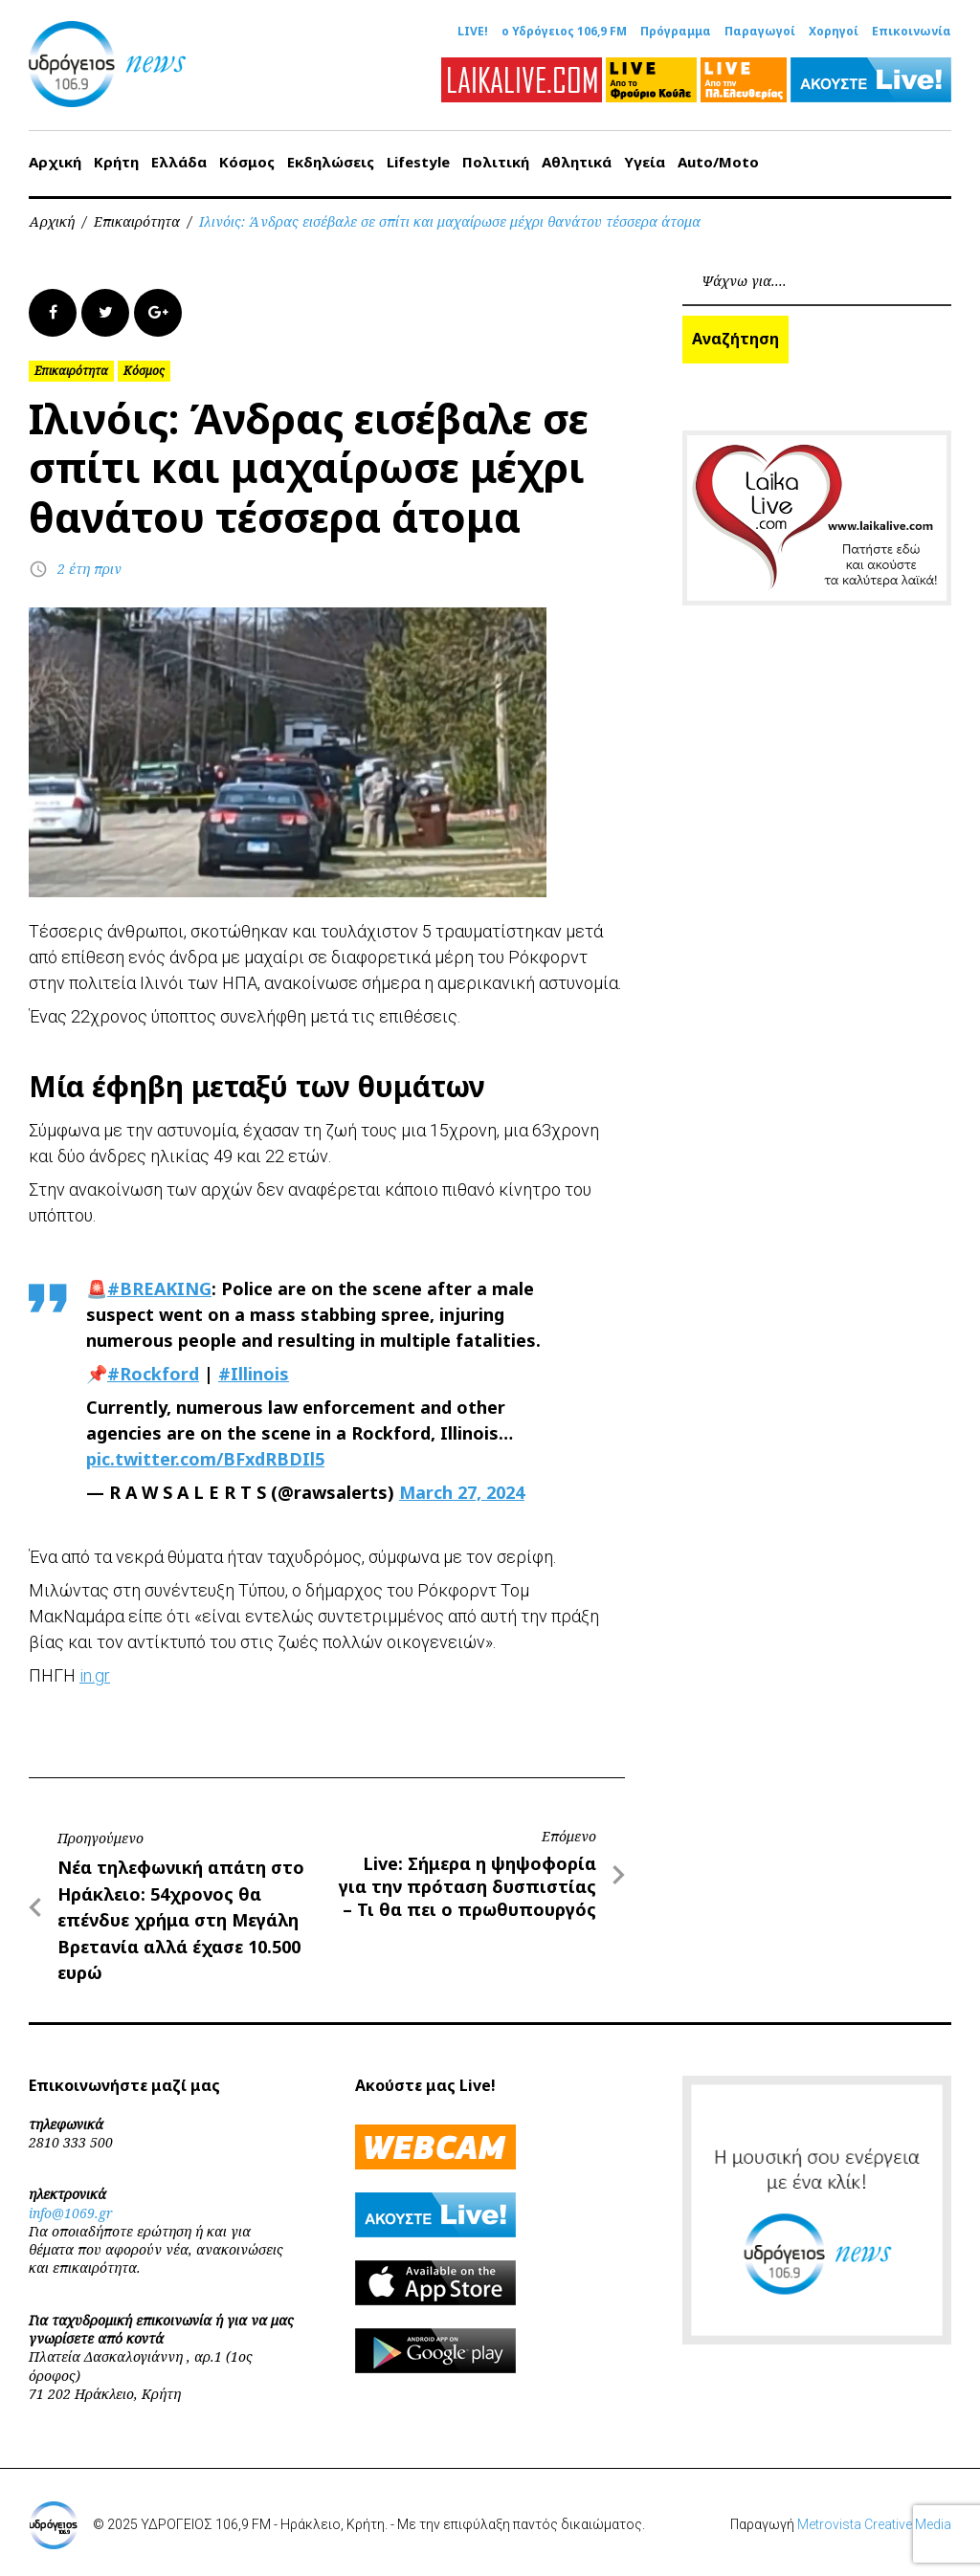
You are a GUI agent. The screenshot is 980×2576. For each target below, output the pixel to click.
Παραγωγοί (759, 31)
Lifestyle (418, 161)
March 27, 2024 (461, 1492)
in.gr (94, 1675)
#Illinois (253, 1373)
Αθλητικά (577, 161)
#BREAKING (159, 1288)
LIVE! (472, 31)
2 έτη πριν (89, 569)
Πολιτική (495, 161)
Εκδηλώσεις (330, 161)
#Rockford (153, 1373)
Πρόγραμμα (675, 31)
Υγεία (644, 161)
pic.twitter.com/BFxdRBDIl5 (205, 1458)
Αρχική (55, 161)
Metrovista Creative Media (874, 2524)
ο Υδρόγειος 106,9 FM (564, 31)
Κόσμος (247, 161)
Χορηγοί (833, 31)
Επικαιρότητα (137, 221)
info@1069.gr (71, 2213)
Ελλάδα (179, 161)
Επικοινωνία (911, 31)
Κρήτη (116, 161)
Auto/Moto (718, 161)
